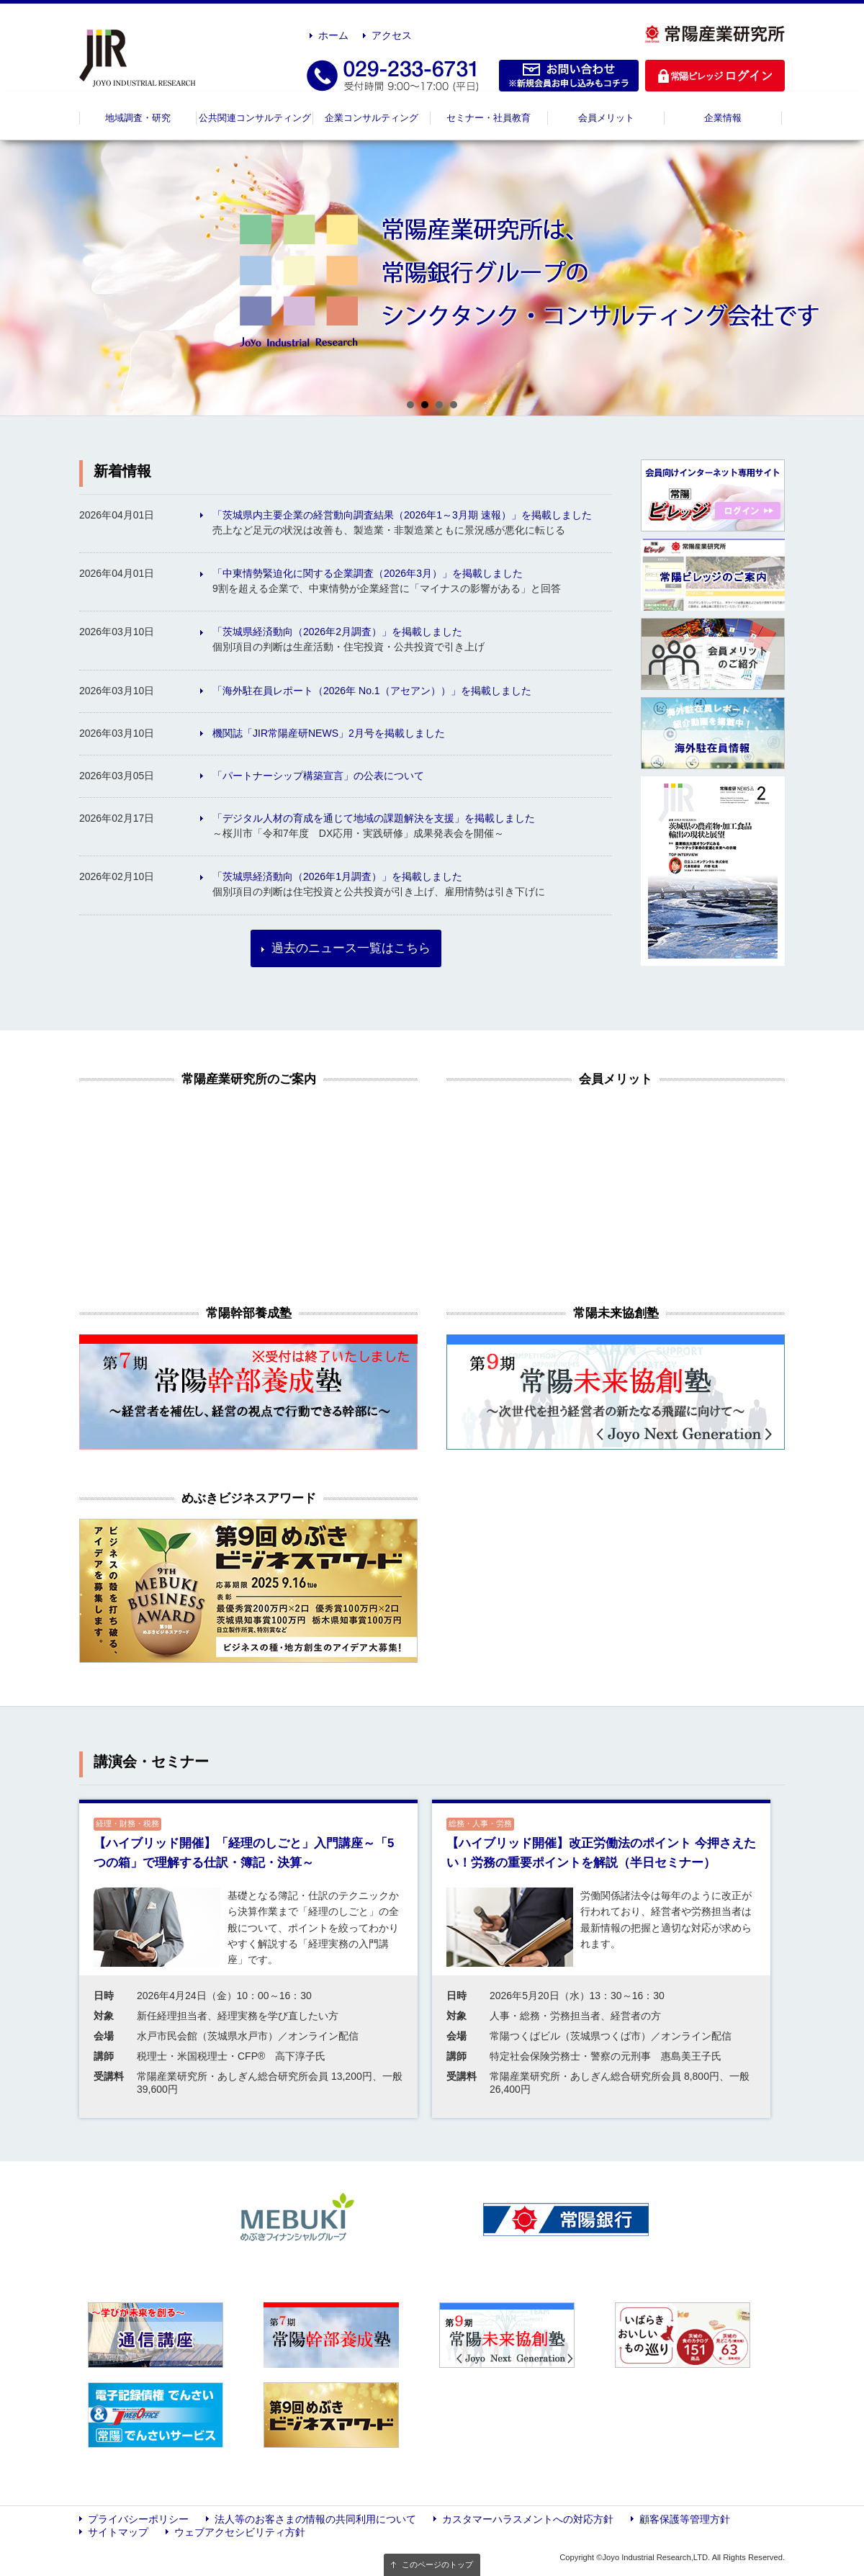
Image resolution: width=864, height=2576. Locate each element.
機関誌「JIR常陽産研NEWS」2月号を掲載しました (328, 733)
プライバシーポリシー (138, 2519)
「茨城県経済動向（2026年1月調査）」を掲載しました (337, 876)
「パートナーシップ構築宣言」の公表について (318, 775)
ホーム (333, 35)
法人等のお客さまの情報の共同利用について (315, 2519)
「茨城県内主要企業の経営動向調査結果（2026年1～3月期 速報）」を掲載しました (402, 515)
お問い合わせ (569, 75)
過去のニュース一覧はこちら (351, 948)
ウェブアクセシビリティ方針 (239, 2532)
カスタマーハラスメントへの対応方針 (527, 2519)
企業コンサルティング (371, 117)
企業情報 (723, 117)
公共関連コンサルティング (255, 117)
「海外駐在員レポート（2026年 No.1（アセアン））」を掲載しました (371, 690)
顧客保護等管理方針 (684, 2519)
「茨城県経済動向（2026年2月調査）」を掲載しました (337, 631)
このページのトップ (437, 2564)
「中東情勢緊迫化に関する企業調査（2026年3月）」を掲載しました (367, 573)
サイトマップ (118, 2532)
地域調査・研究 (138, 117)
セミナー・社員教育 (488, 117)
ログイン (715, 75)
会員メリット (606, 117)
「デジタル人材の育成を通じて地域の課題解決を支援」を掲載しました (373, 818)
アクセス (392, 35)
